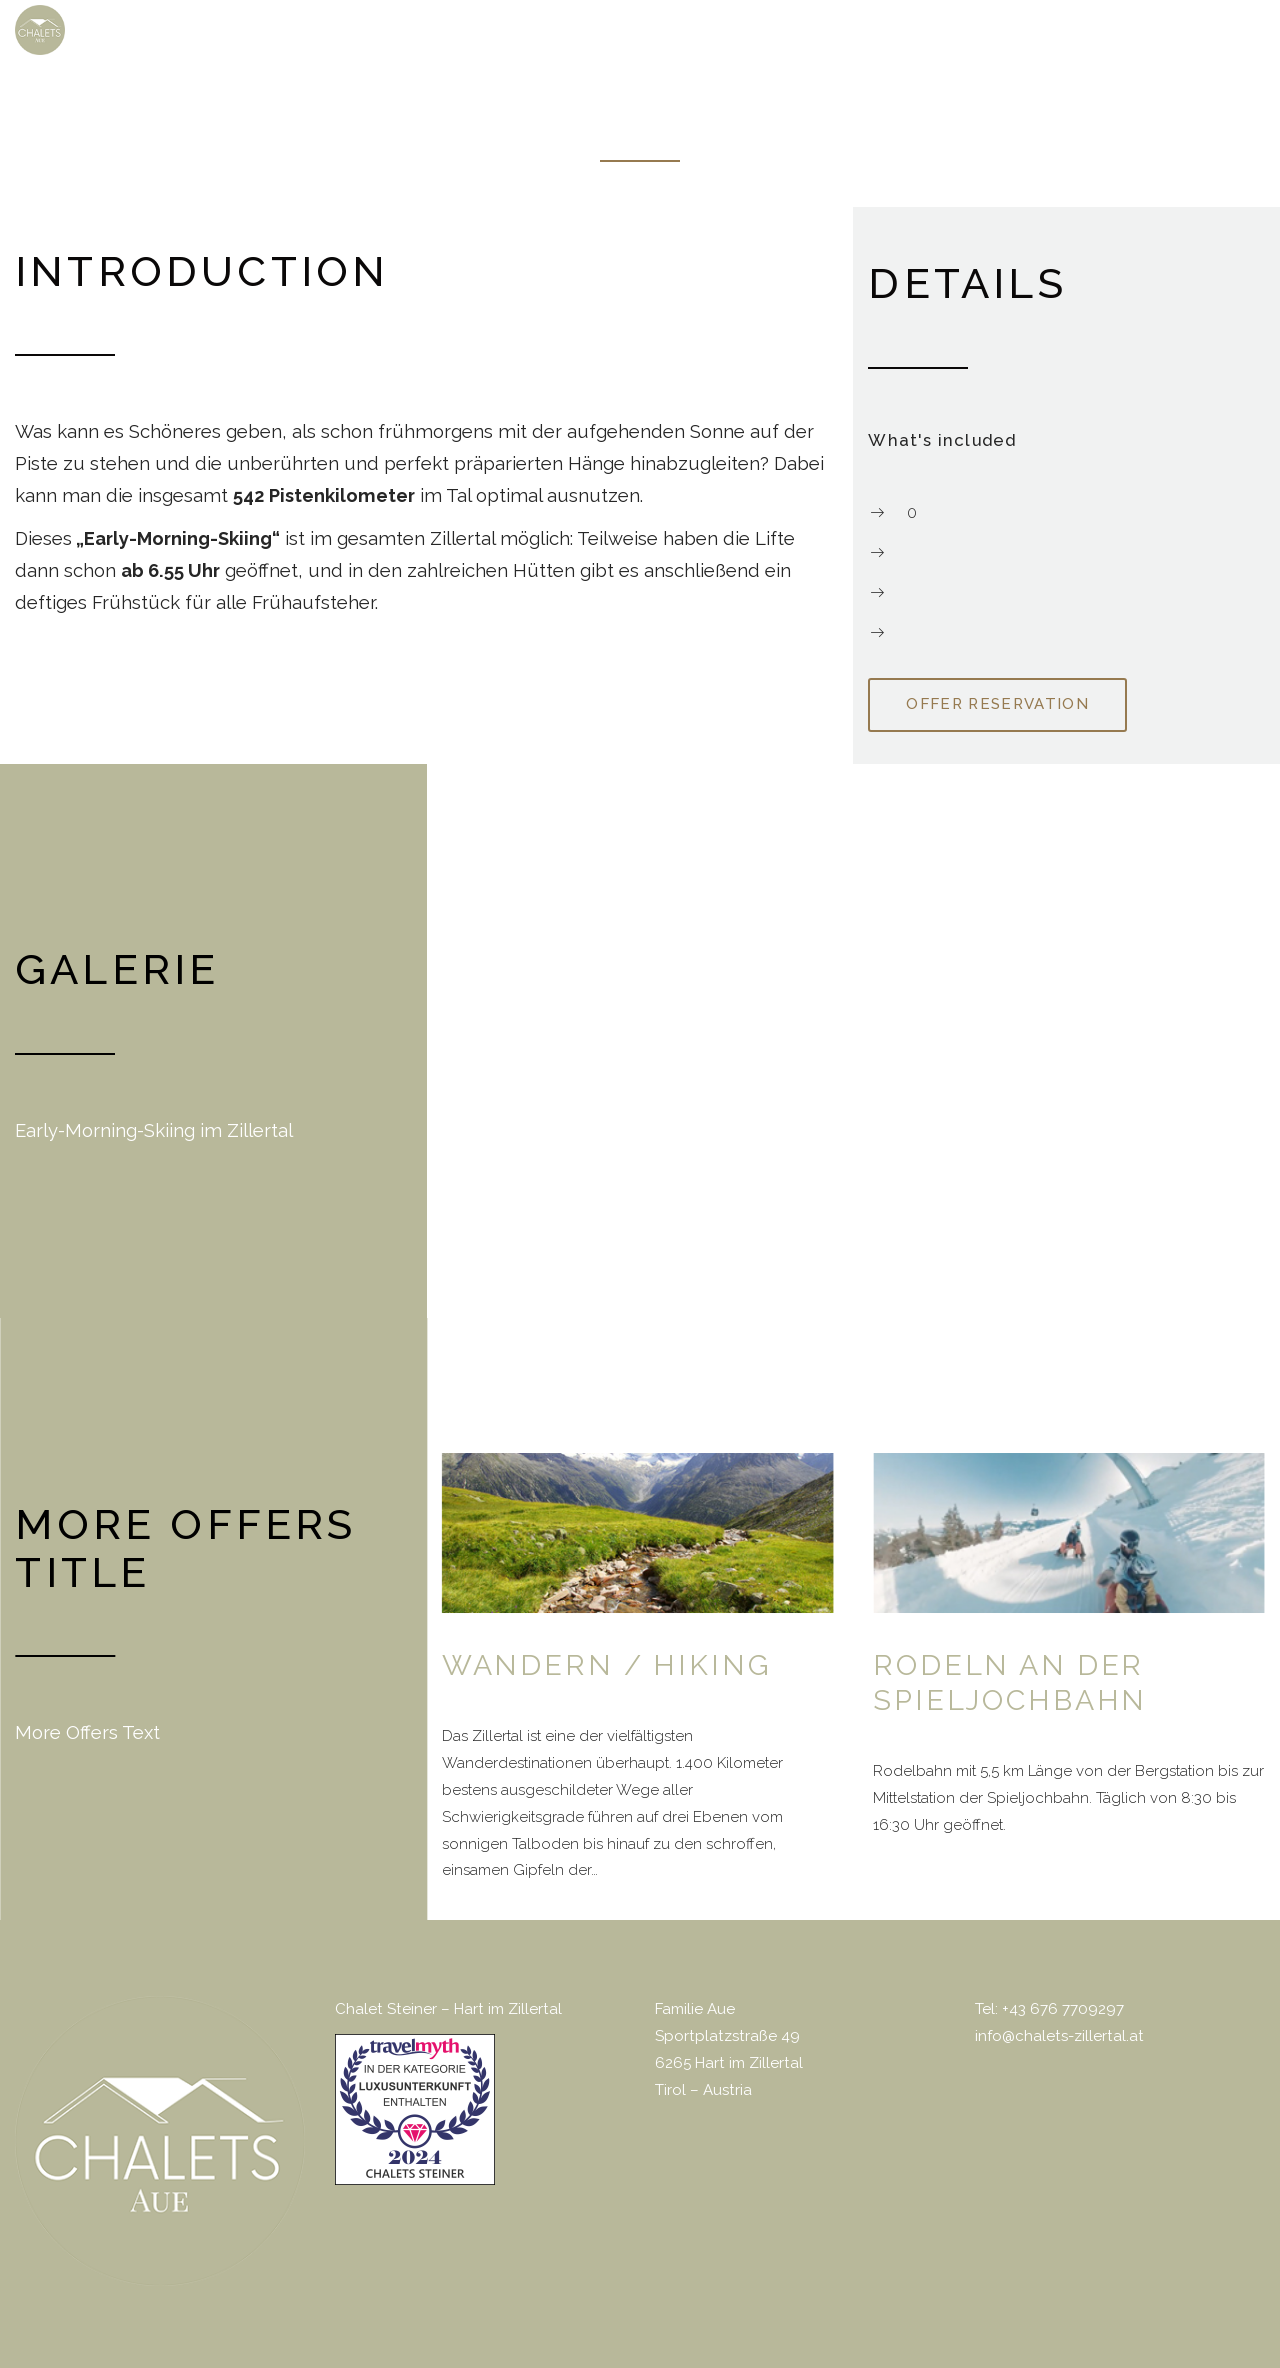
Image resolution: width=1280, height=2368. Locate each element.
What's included (942, 439)
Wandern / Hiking (607, 1664)
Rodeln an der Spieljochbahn (1010, 1681)
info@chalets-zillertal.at (1059, 2035)
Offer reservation (997, 703)
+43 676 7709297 (1063, 2008)
